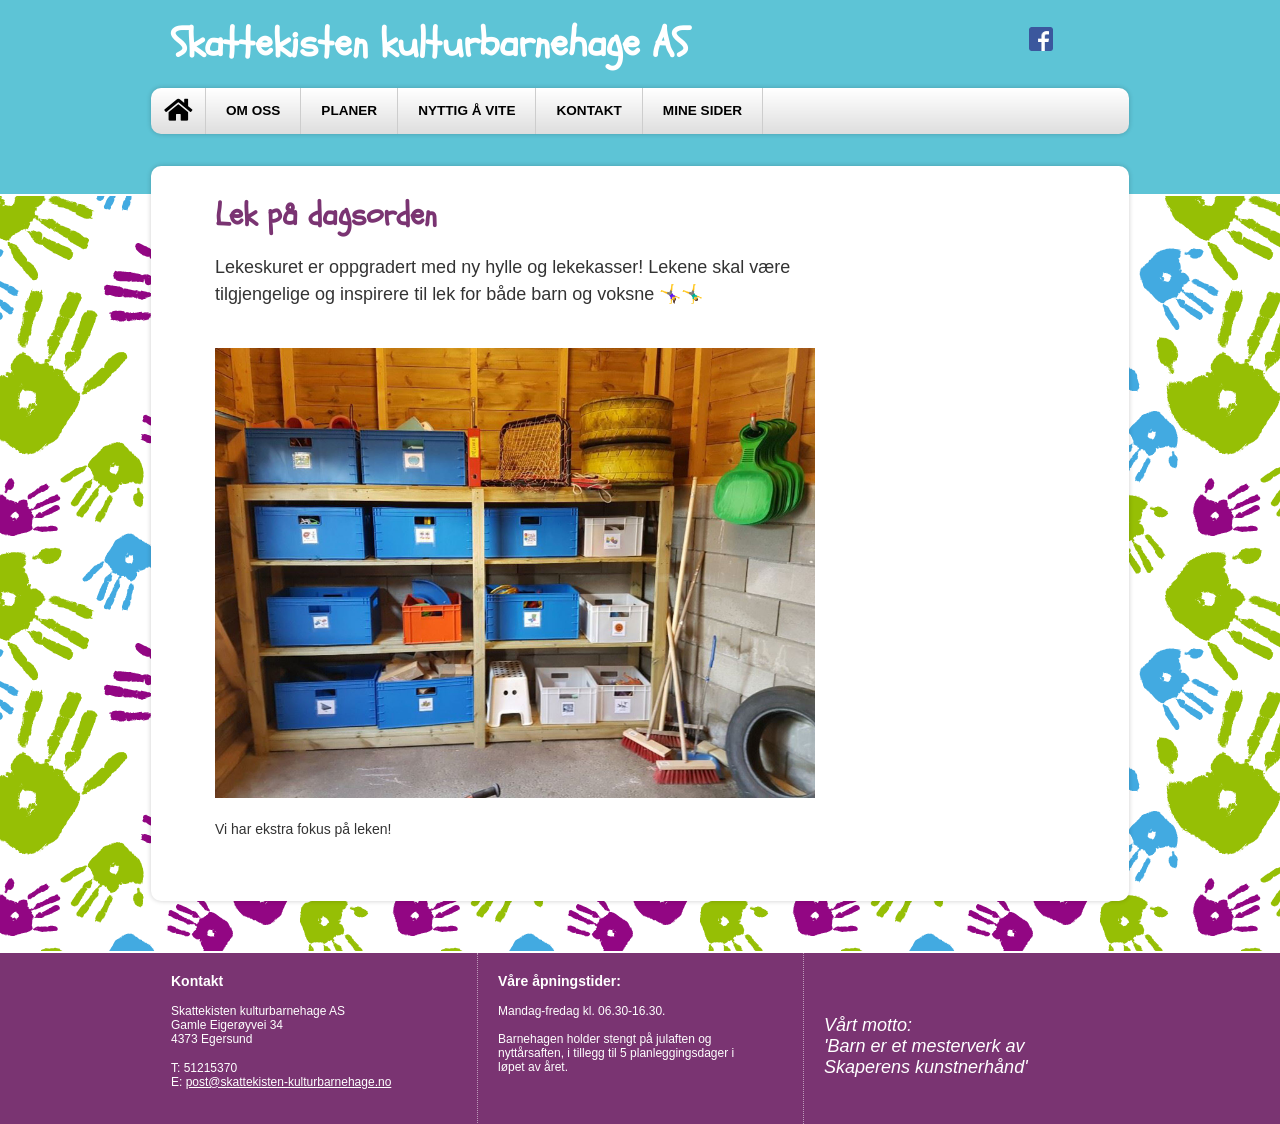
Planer (349, 110)
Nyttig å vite (466, 110)
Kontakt (588, 110)
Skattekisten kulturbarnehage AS (429, 43)
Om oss (253, 110)
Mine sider (702, 110)
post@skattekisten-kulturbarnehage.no (289, 1082)
